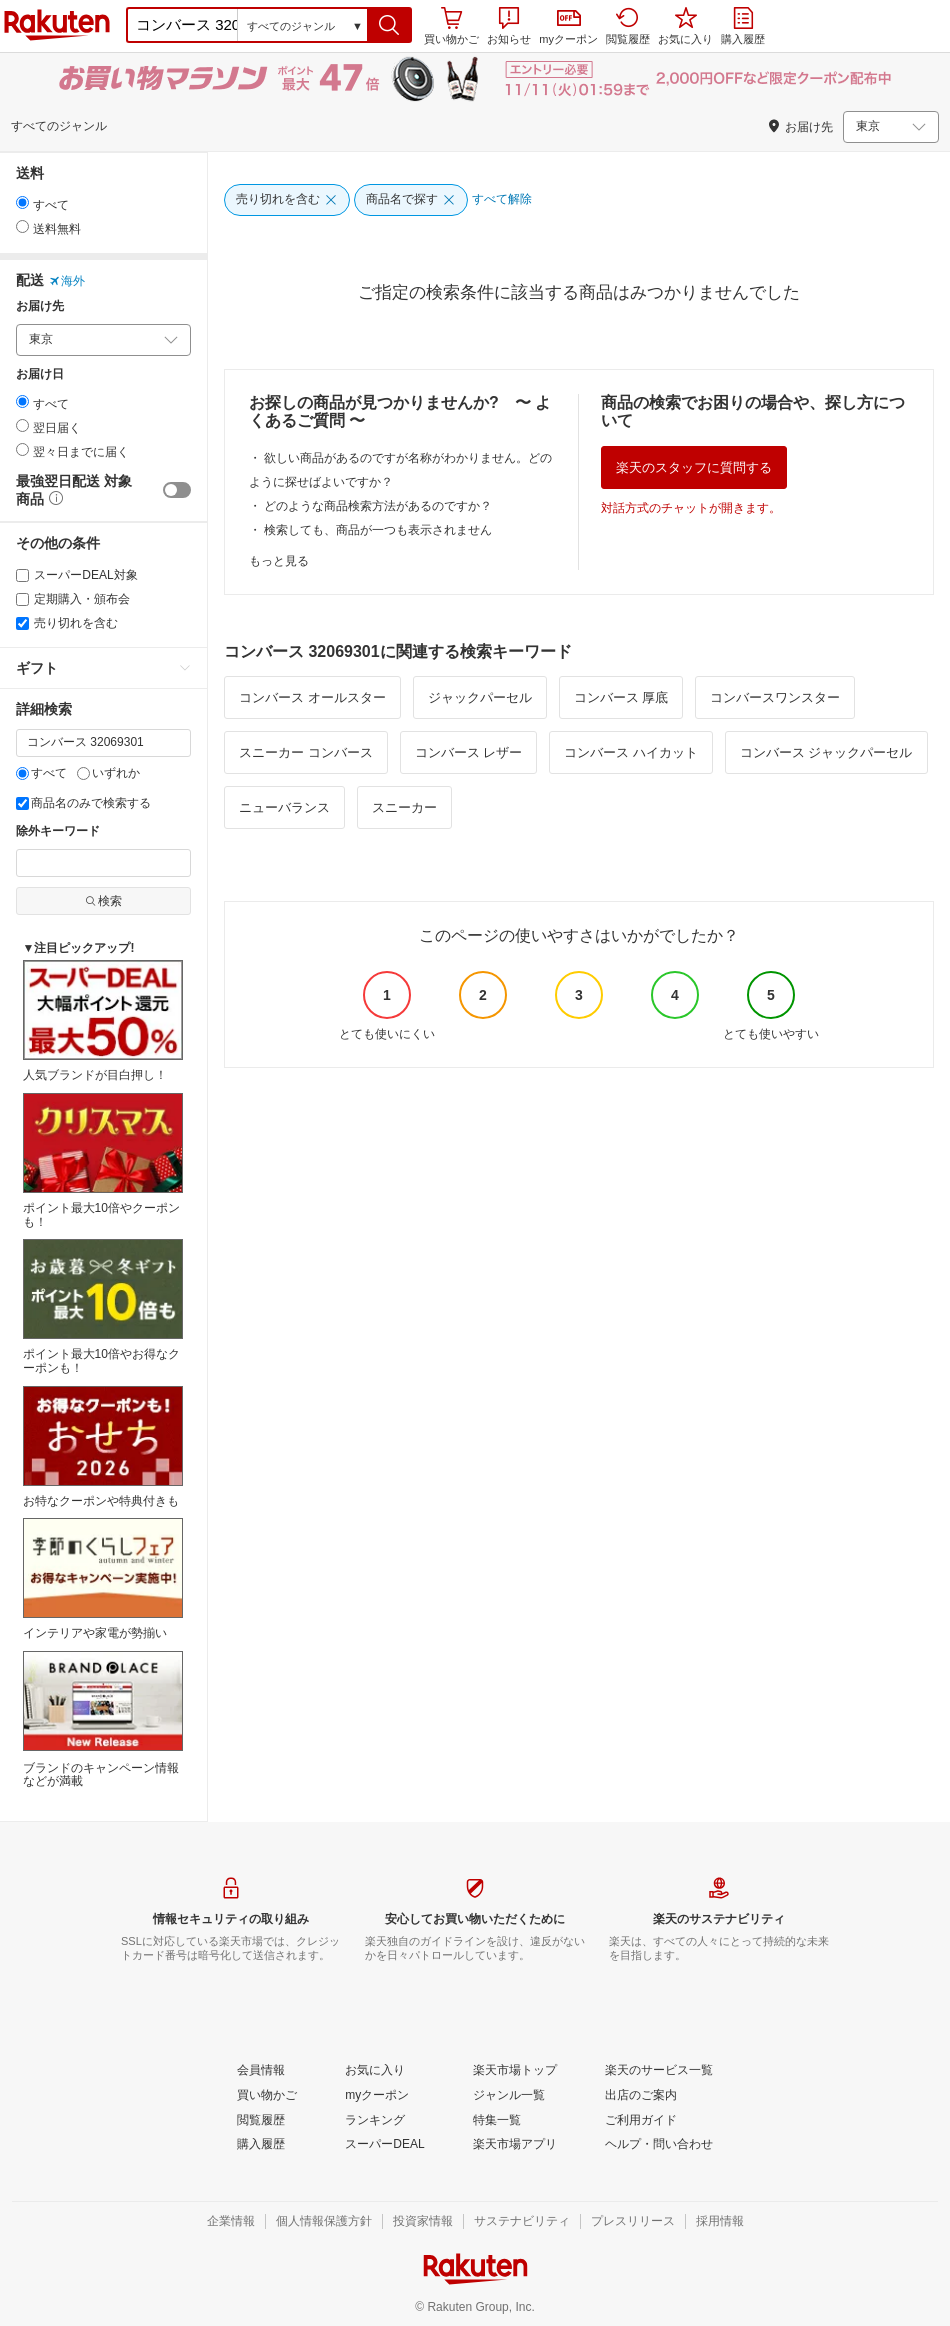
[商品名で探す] (411, 200)
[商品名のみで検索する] (22, 803)
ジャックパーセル (480, 697)
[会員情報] (261, 2071)
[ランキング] (375, 2121)
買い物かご (451, 26)
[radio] (22, 202)
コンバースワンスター (775, 697)
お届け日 (40, 374)
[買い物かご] (267, 2096)
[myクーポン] (377, 2096)
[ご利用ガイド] (641, 2121)
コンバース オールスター (312, 697)
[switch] (177, 490)
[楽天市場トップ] (515, 2071)
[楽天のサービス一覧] (659, 2071)
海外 (67, 281)
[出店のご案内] (641, 2096)
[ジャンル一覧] (509, 2096)
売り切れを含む (67, 623)
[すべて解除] (502, 200)
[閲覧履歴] (261, 2121)
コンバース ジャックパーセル (826, 752)
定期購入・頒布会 (73, 599)
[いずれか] (83, 773)
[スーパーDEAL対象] (22, 575)
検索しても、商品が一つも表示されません (378, 530)
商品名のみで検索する (83, 803)
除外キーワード (58, 831)
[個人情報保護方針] (324, 2222)
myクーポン (568, 27)
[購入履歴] (261, 2145)
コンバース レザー (469, 752)
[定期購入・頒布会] (22, 599)
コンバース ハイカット (631, 752)
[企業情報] (231, 2222)
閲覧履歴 (628, 26)
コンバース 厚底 (621, 697)
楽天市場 (57, 25)
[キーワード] (103, 743)
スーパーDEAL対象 (77, 575)
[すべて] (22, 773)
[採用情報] (720, 2222)
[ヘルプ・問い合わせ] (659, 2145)
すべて (41, 773)
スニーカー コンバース (306, 752)
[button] (389, 25)
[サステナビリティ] (522, 2222)
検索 (103, 901)
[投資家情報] (423, 2222)
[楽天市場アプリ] (515, 2145)
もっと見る (279, 561)
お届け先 (40, 306)
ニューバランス (284, 807)
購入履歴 (743, 26)
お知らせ (509, 26)
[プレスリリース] (633, 2222)
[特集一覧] (497, 2121)
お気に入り (685, 26)
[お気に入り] (375, 2071)
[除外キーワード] (103, 863)
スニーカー (404, 807)
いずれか (108, 773)
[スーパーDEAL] (384, 2145)
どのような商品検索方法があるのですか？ (378, 506)
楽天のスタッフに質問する (694, 467)
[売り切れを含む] (22, 623)
